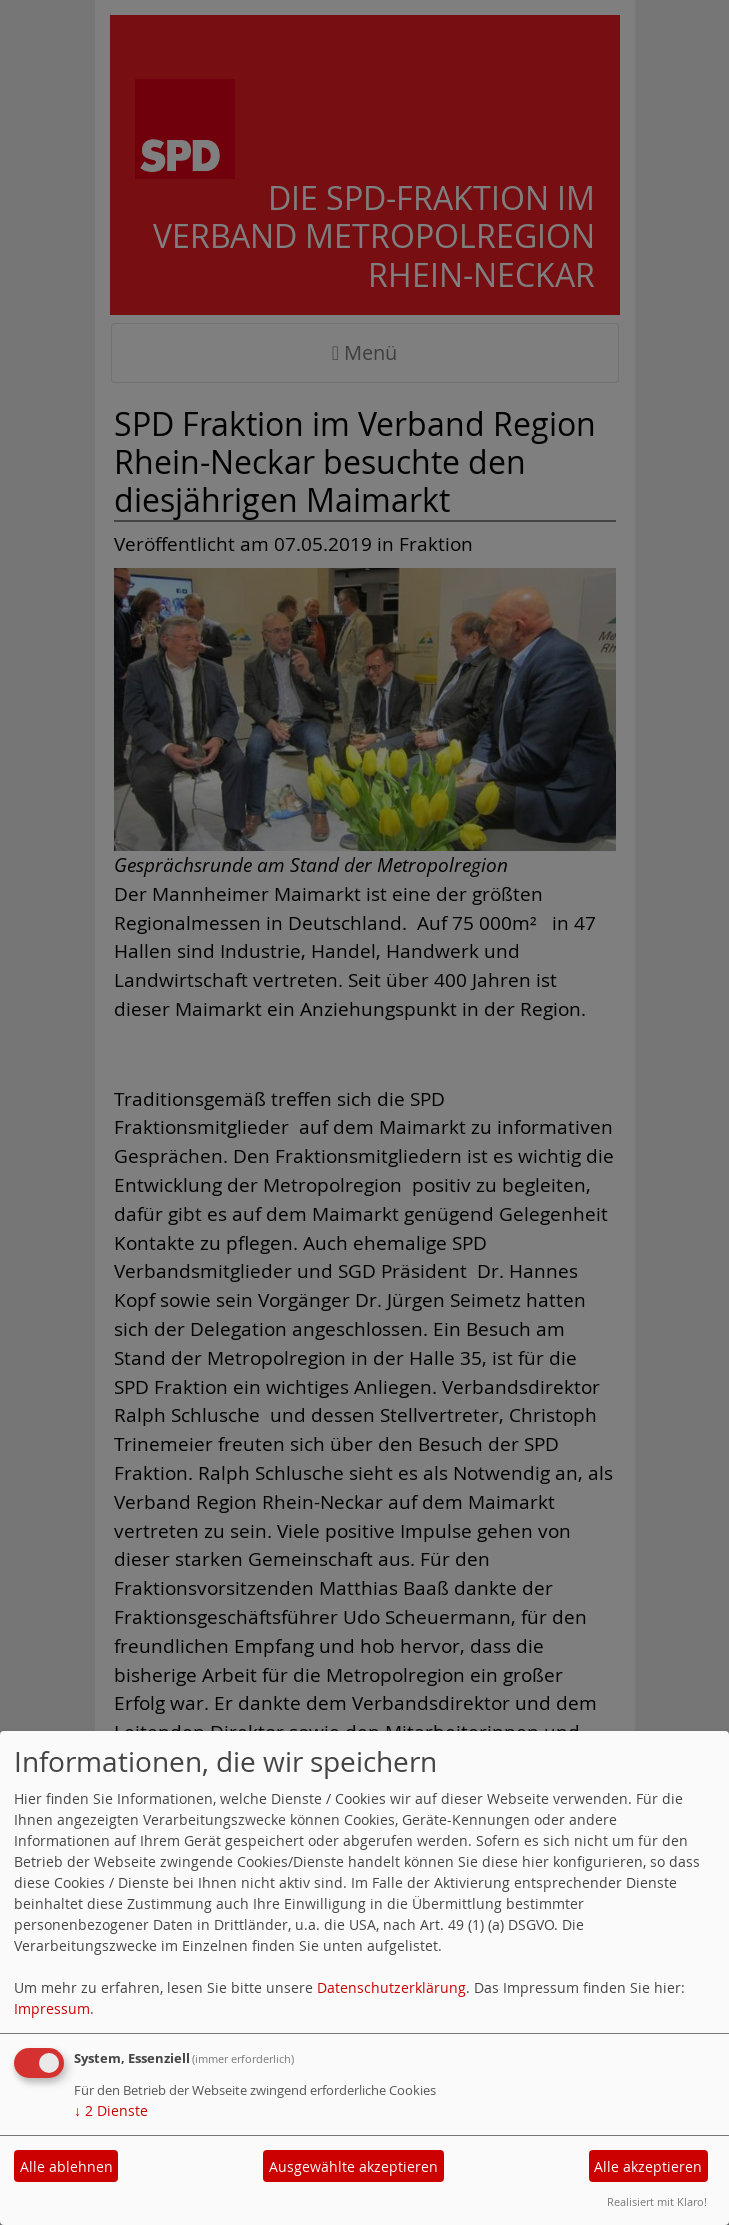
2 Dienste (111, 2110)
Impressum (52, 2008)
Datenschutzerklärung (391, 1987)
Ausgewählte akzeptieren (353, 2166)
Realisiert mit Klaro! (657, 2201)
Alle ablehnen (66, 2166)
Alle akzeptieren (648, 2166)
